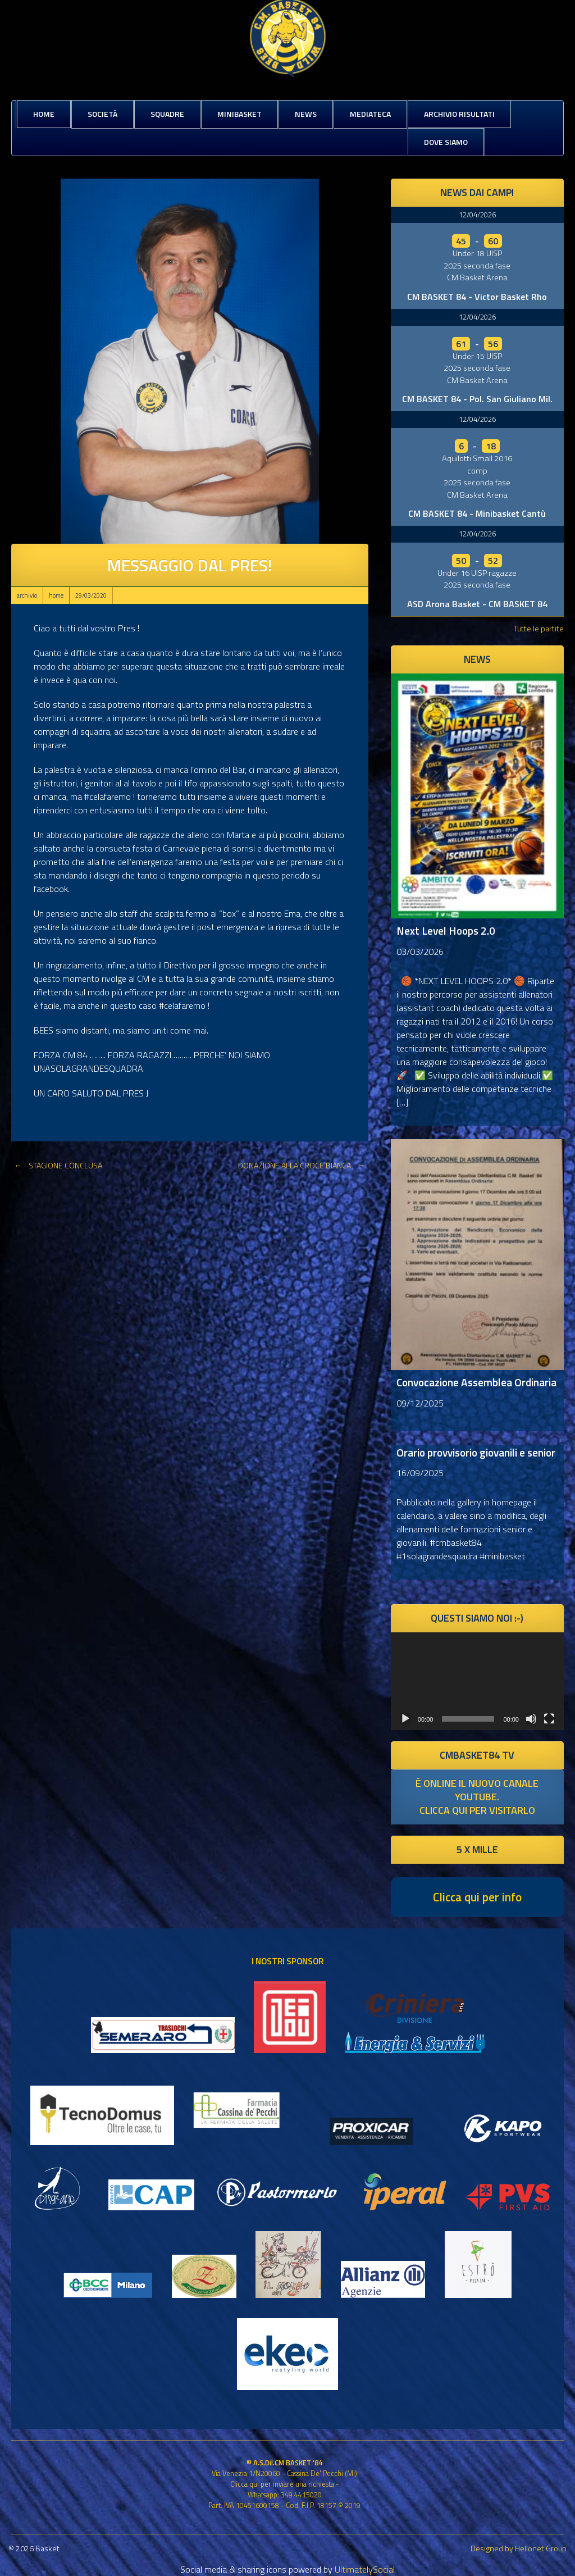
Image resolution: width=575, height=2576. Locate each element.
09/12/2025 (420, 1403)
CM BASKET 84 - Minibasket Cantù (477, 513)
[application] (477, 1681)
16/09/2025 (420, 1473)
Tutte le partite (539, 628)
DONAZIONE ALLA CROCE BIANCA (303, 1165)
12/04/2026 (477, 214)
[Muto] (531, 1718)
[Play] (405, 1718)
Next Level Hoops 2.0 (445, 930)
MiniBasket (239, 114)
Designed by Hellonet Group (519, 2548)
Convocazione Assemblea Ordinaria (476, 1382)
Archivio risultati (459, 114)
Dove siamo (446, 142)
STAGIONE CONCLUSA (56, 1165)
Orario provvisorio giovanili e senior (475, 1452)
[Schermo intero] (549, 1718)
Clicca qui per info (477, 1897)
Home (43, 114)
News (306, 114)
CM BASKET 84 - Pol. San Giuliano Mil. (477, 399)
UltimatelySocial (365, 2569)
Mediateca (370, 114)
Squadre (167, 114)
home (56, 595)
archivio (27, 595)
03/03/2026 (420, 951)
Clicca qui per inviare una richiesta (282, 2483)
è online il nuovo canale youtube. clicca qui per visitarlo (477, 1797)
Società (102, 114)
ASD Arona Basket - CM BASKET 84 (477, 604)
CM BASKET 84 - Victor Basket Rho (477, 296)
